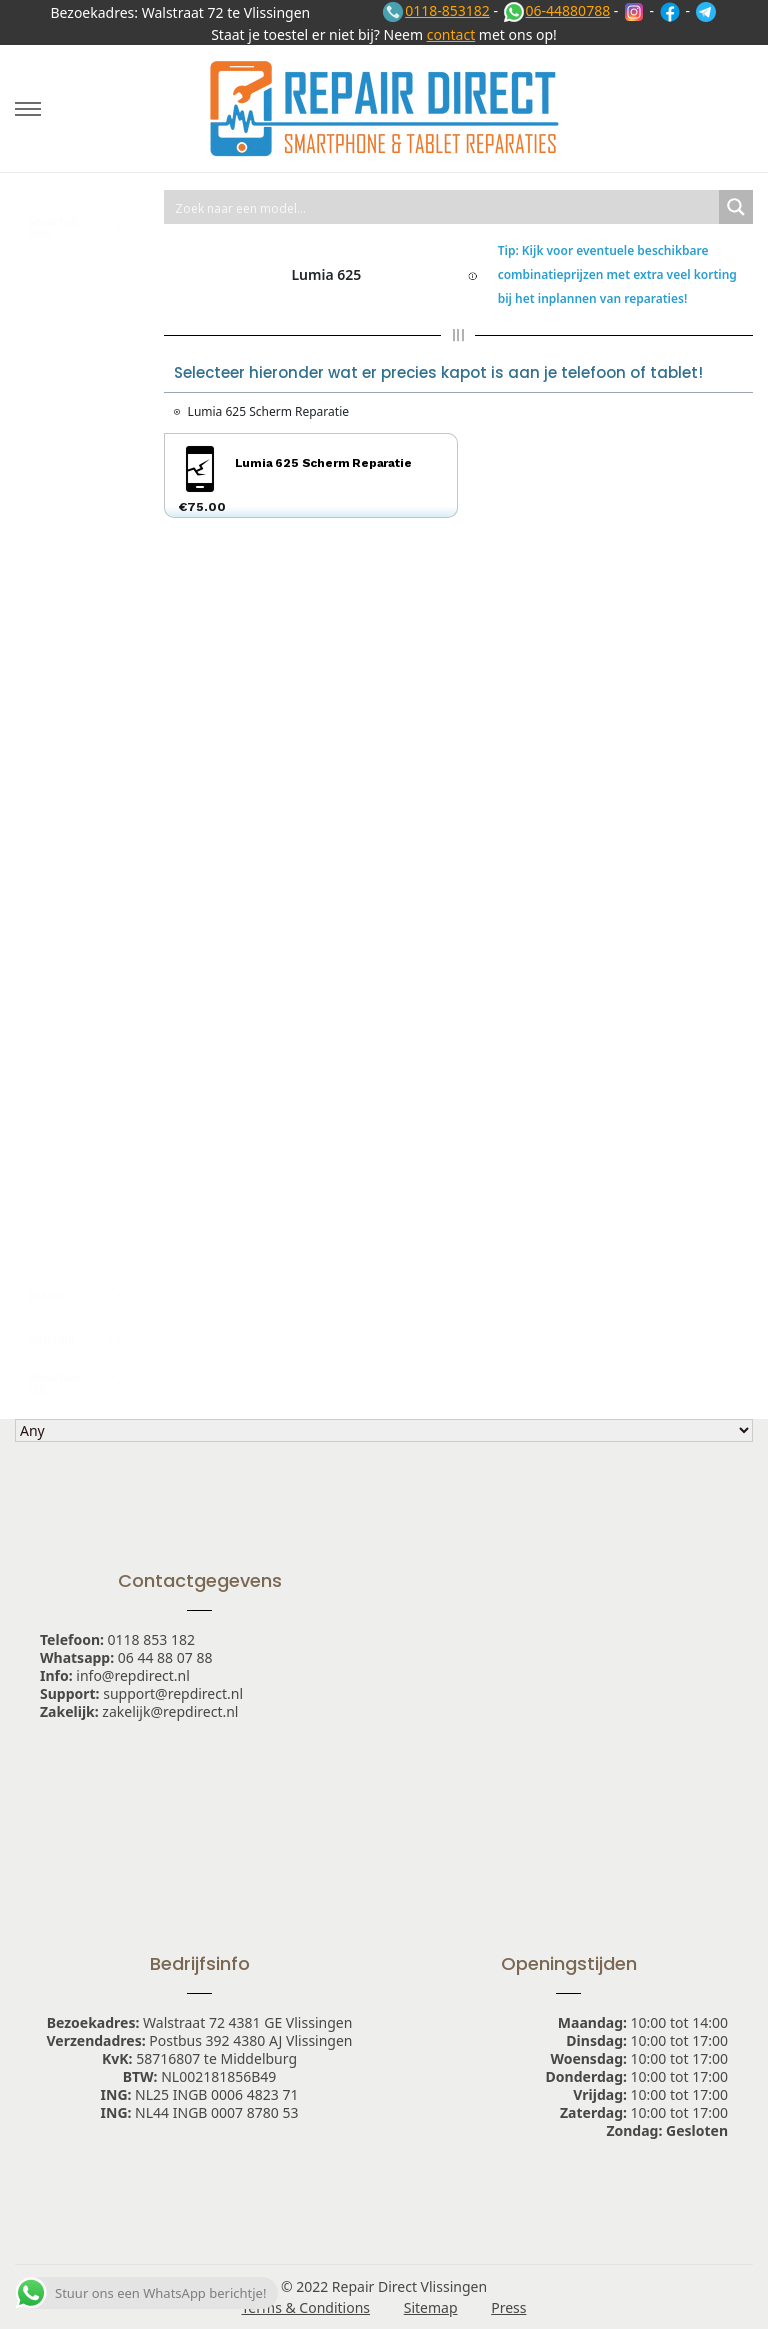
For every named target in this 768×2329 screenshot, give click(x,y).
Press (508, 2307)
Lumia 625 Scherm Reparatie (268, 411)
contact (451, 34)
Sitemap (431, 2307)
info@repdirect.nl (133, 1675)
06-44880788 (556, 10)
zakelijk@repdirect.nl (170, 1711)
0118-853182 (435, 10)
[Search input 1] (442, 207)
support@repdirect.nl (173, 1693)
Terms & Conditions (306, 2307)
